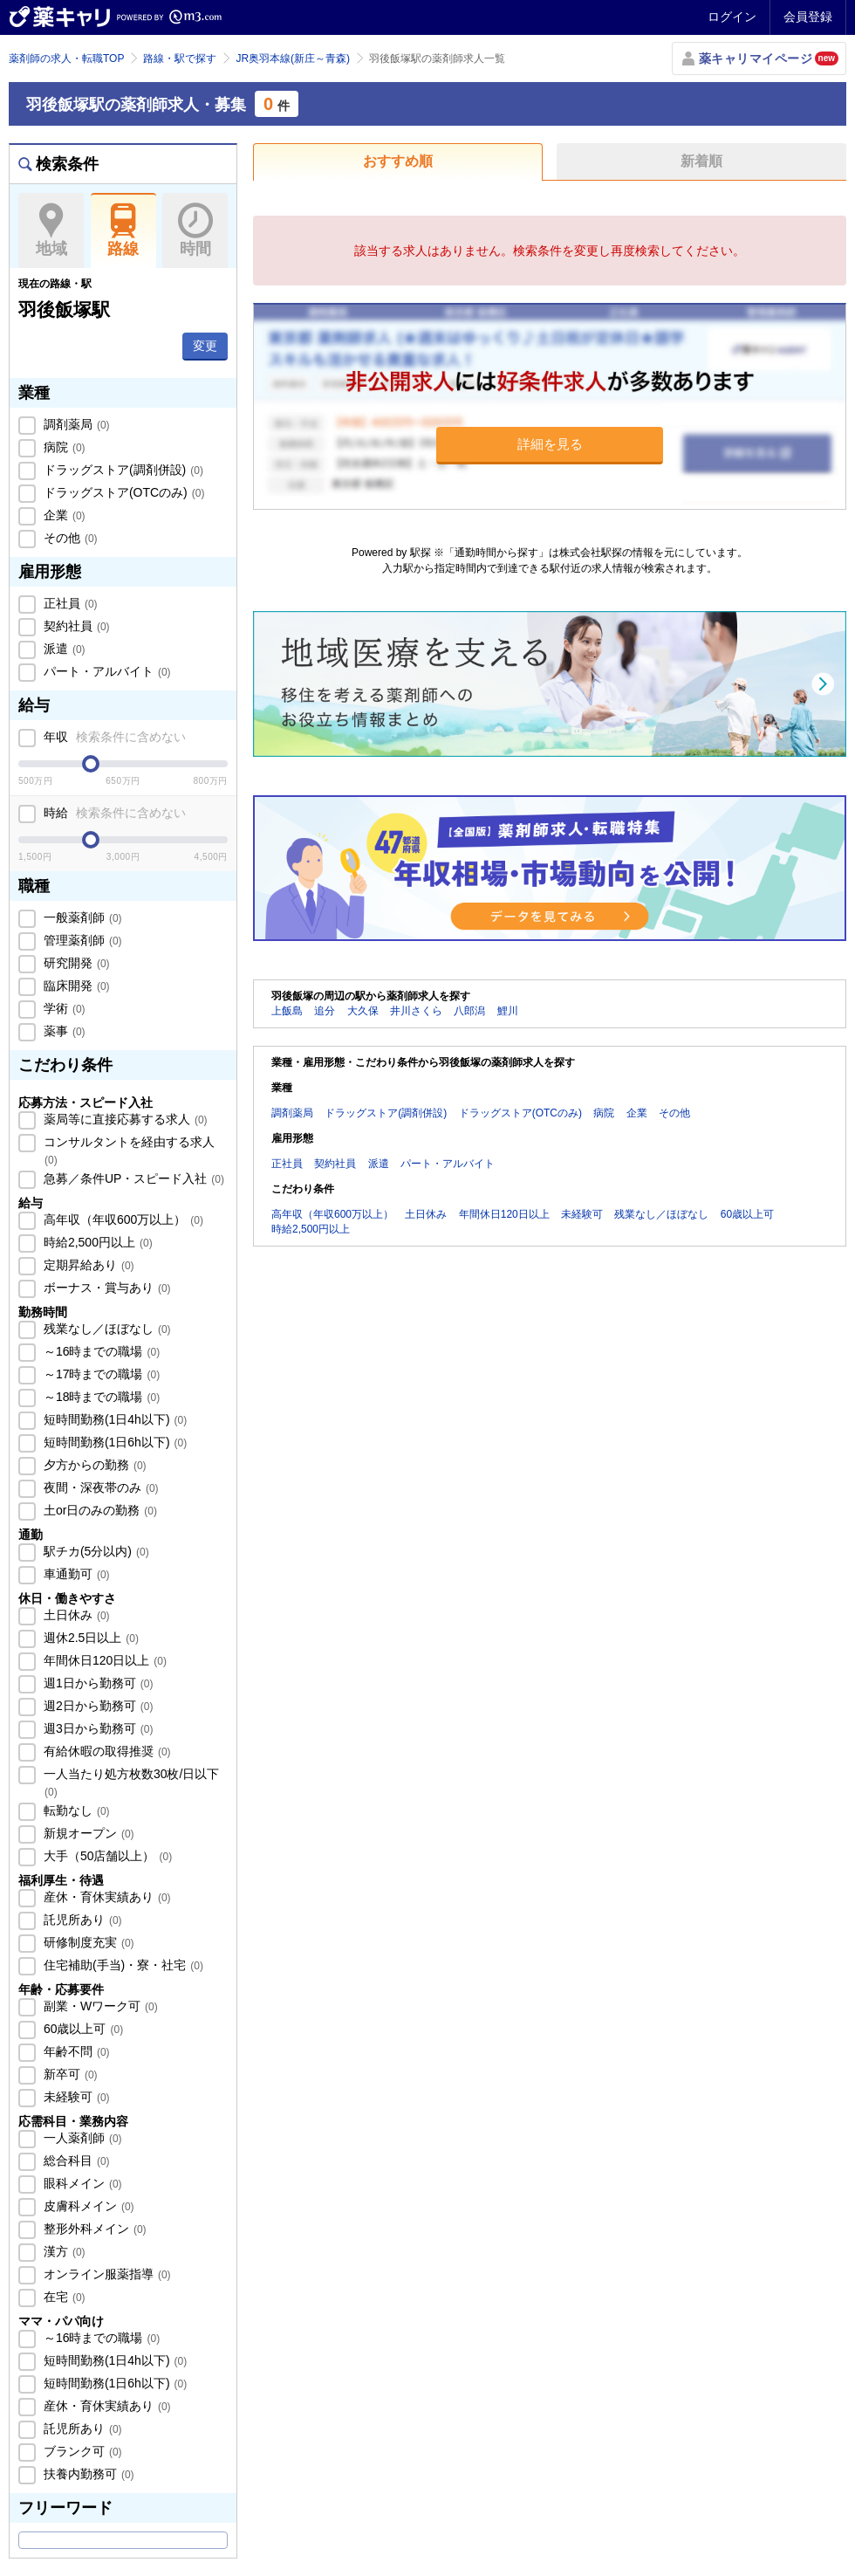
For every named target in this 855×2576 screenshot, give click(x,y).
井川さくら (416, 1011)
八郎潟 (469, 1011)
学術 (63, 1008)
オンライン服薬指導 (105, 2274)
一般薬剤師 (81, 917)
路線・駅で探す (179, 58)
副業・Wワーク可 (99, 2006)
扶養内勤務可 (87, 2474)
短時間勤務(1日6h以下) (113, 1442)
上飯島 (287, 1011)
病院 (63, 447)
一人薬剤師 (81, 2138)
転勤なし (75, 1810)
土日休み (75, 1615)
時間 (195, 230)
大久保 (363, 1011)
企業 (63, 515)
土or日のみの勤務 (98, 1510)
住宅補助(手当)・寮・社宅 (121, 1965)
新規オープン (87, 1833)
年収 (113, 737)
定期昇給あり (87, 1265)
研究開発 (75, 963)
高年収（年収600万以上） (121, 1219)
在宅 (63, 2297)
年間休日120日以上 (103, 1660)
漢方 (63, 2251)
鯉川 (507, 1011)
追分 (324, 1011)
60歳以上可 (81, 2029)
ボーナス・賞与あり (105, 1288)
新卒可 (69, 2074)
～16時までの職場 (100, 1351)
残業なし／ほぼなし (105, 1329)
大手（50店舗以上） (106, 1856)
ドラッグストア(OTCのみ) (122, 492)
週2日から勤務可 (96, 1706)
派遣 (63, 649)
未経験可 (75, 2097)
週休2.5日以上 (89, 1638)
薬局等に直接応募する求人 (124, 1119)
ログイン (732, 17)
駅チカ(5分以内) (94, 1551)
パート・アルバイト (105, 671)
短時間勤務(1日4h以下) (113, 1419)
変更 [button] (205, 346)
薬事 (63, 1031)
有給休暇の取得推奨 (105, 1751)
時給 (113, 813)
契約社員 (75, 626)
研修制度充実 (87, 1942)
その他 (69, 538)
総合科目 (75, 2160)
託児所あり (81, 1920)
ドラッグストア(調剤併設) (121, 470)
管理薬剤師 (81, 940)
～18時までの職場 (100, 1397)
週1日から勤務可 (96, 1683)
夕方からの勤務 (93, 1465)
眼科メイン (81, 2183)
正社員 (69, 603)
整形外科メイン (93, 2229)
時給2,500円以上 (96, 1242)
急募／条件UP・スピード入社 (132, 1178)
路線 (123, 230)
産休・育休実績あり (105, 1897)
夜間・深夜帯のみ (99, 1487)
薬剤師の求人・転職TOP (66, 58)
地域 (51, 230)
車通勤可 (75, 1574)
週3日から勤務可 (96, 1728)
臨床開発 (75, 986)
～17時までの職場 (100, 1374)
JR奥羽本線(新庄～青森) (293, 58)
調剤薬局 (75, 424)
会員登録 (807, 17)
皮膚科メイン (87, 2206)
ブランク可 (81, 2451)
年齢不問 (75, 2051)
